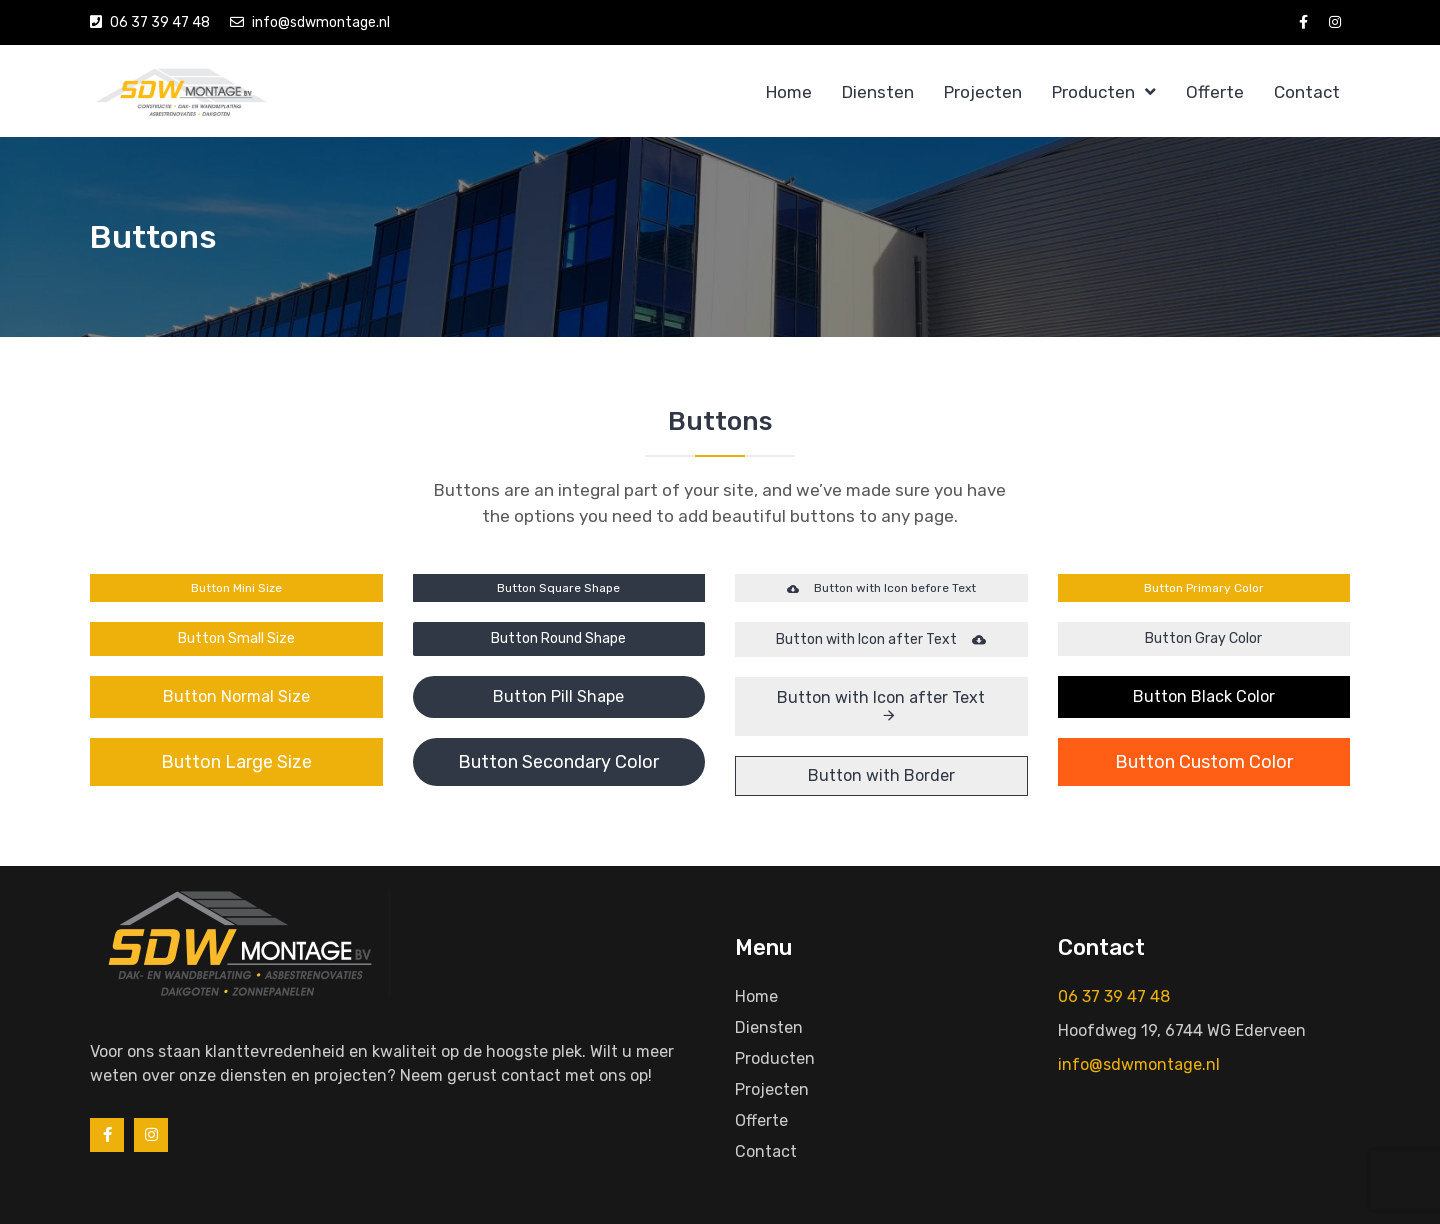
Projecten (983, 92)
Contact (1307, 92)
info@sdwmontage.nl (321, 22)
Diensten (878, 92)
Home (789, 92)
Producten (1093, 92)
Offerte (1215, 92)
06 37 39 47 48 (160, 22)
